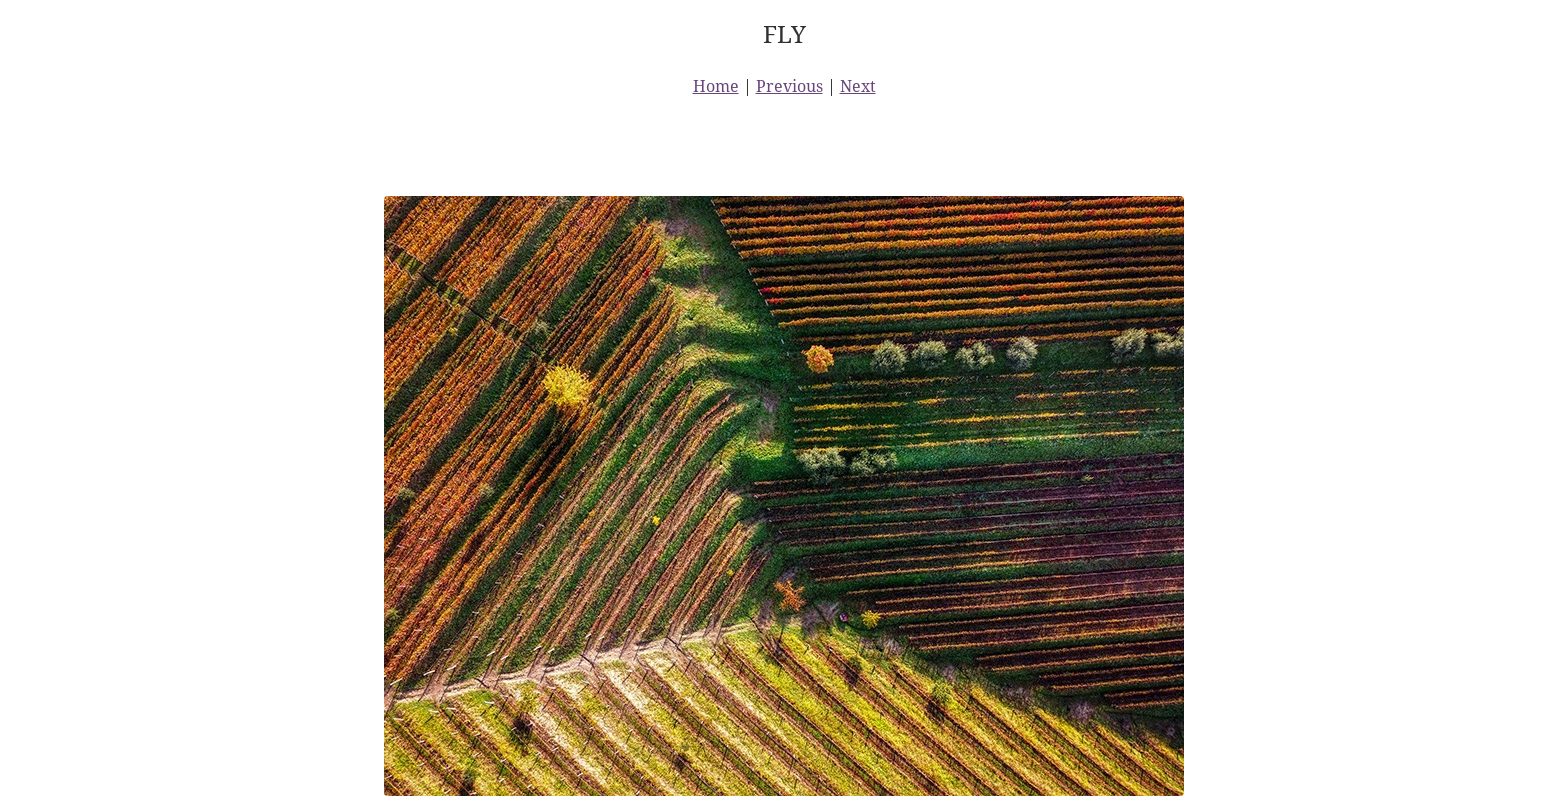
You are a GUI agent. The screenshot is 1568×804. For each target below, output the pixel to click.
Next (858, 86)
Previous (789, 86)
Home (716, 86)
